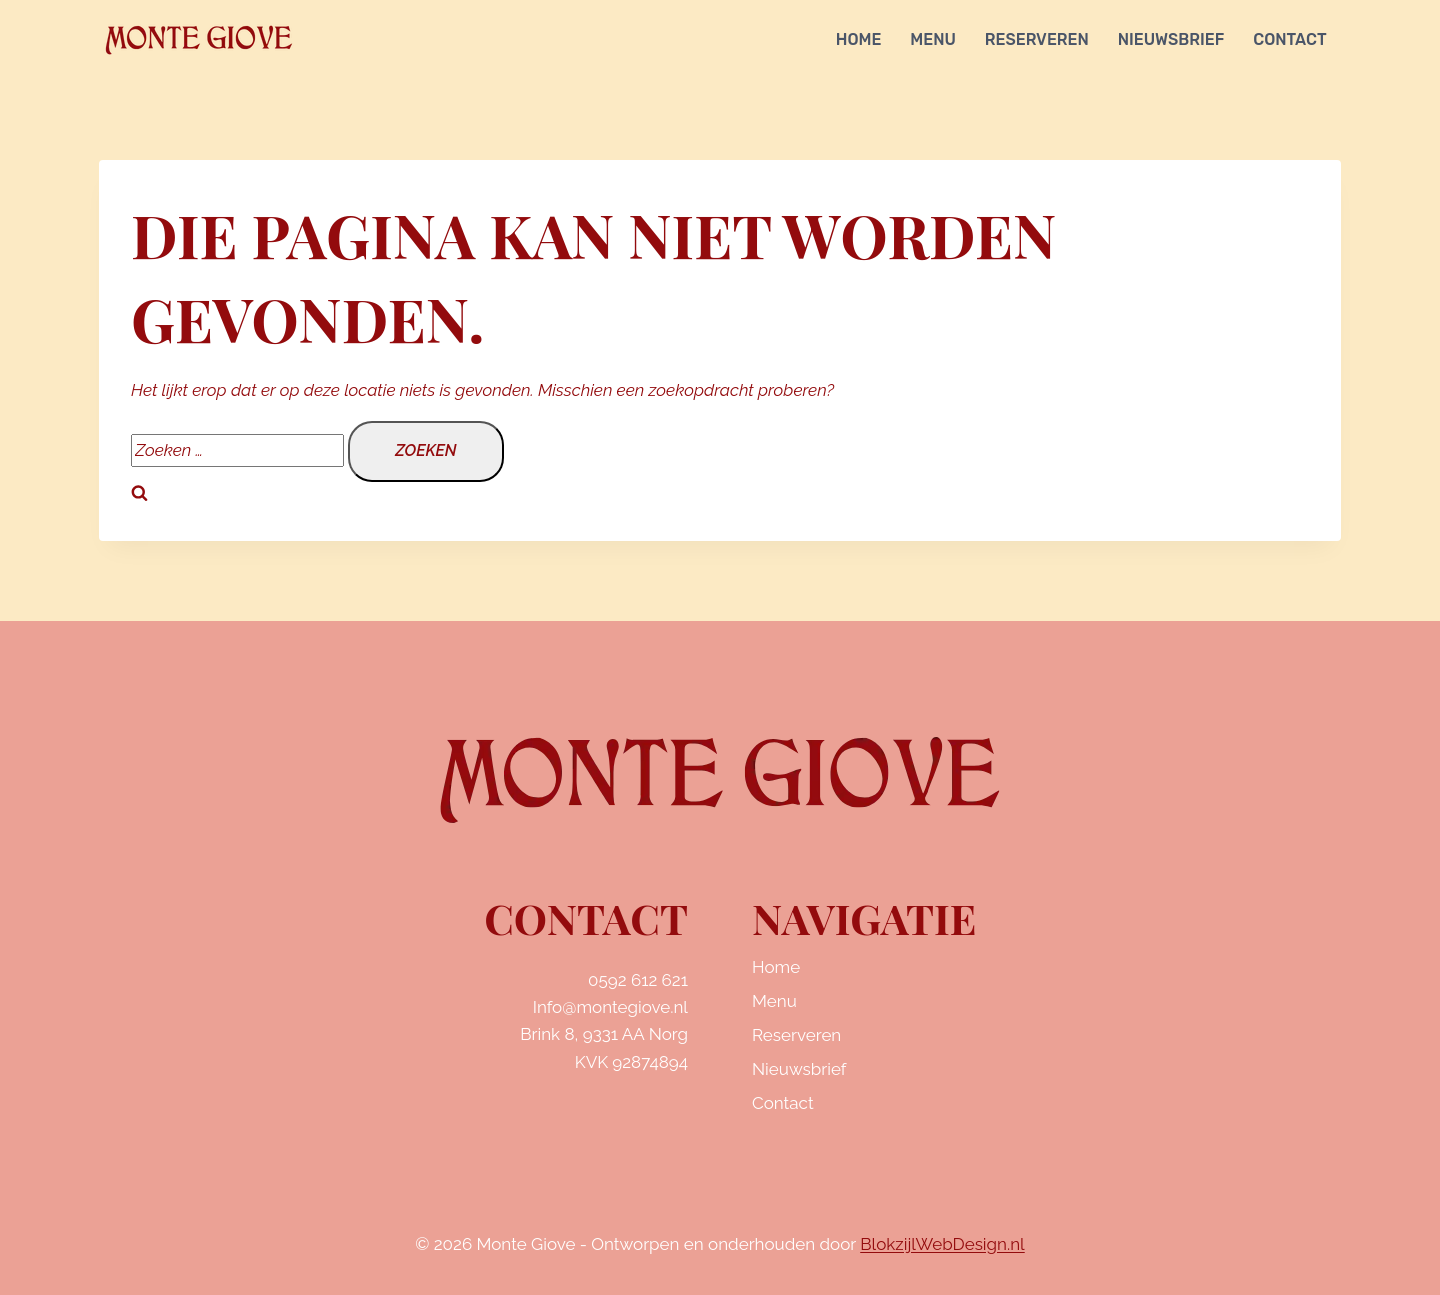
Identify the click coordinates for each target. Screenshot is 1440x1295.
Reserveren (1037, 39)
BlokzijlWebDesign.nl (942, 1244)
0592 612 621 (638, 980)
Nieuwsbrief (1171, 39)
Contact (1289, 39)
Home (859, 39)
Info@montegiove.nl (610, 1007)
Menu (933, 39)
